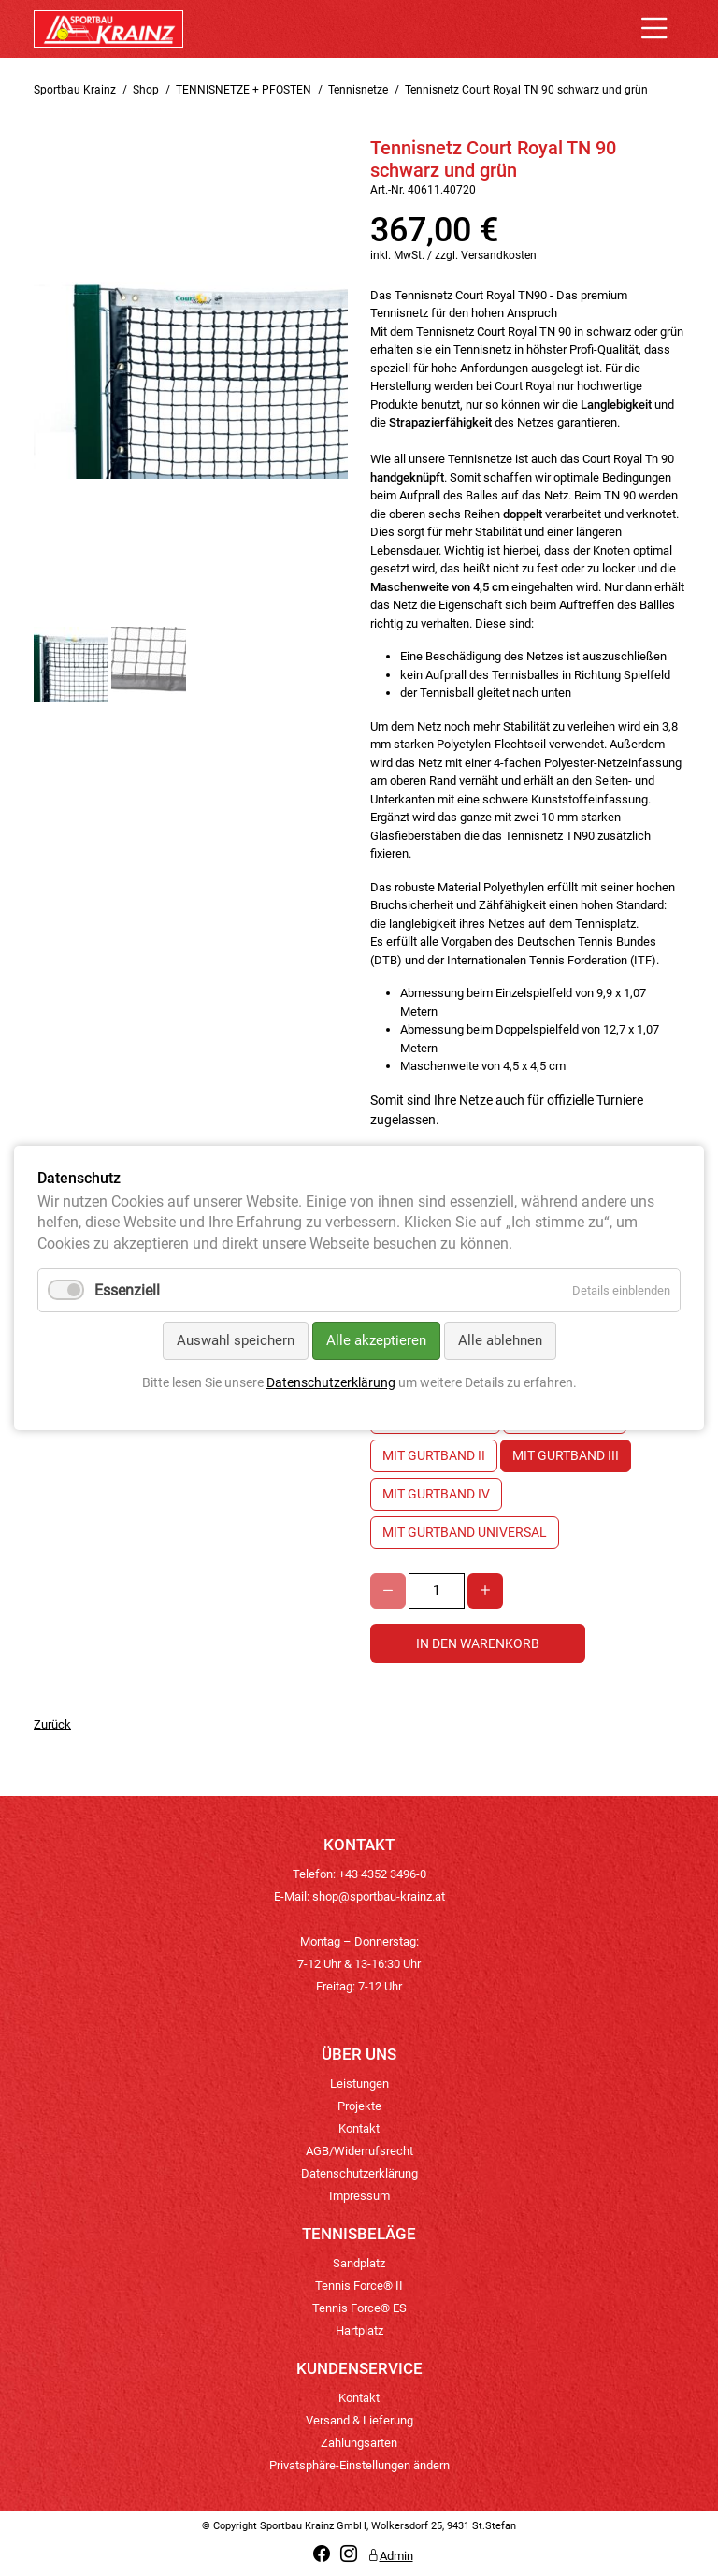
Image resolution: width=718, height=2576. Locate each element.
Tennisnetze (358, 89)
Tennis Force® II (359, 2286)
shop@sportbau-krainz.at (378, 1896)
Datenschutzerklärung (359, 2173)
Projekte (359, 2106)
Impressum (359, 2196)
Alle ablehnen (500, 1340)
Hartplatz (359, 2330)
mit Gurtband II (433, 1455)
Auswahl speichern (235, 1340)
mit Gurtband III (565, 1455)
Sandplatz (359, 2263)
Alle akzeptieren (376, 1340)
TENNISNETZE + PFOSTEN (243, 89)
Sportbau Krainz (75, 89)
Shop (146, 89)
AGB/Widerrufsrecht (359, 2151)
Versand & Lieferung (359, 2420)
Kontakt (359, 2128)
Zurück (52, 1724)
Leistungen (359, 2084)
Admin (390, 2556)
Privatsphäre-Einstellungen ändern (359, 2465)
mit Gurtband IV (436, 1493)
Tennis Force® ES (359, 2308)
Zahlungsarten (359, 2443)
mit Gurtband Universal (464, 1532)
